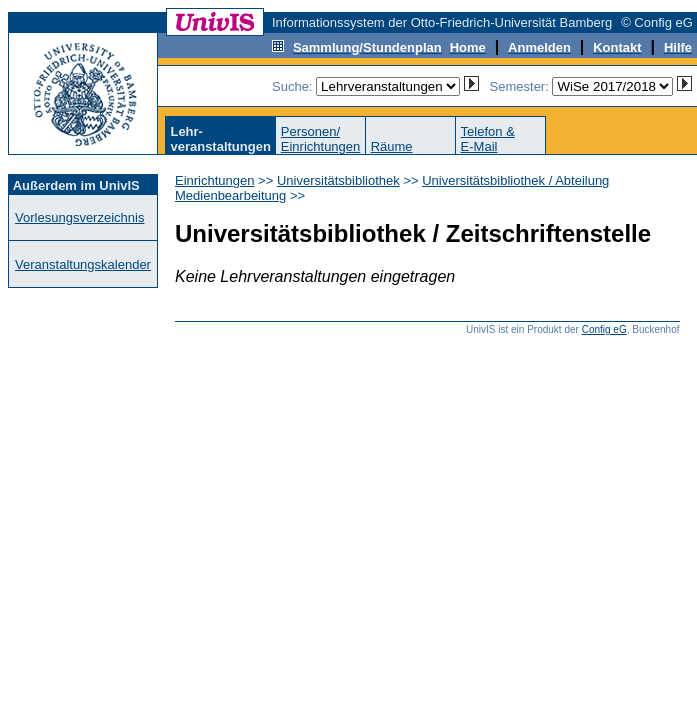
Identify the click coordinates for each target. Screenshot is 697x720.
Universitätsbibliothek (338, 180)
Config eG (604, 329)
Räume (392, 146)
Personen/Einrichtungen (321, 139)
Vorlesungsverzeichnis (79, 217)
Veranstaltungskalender (83, 264)
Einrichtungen (215, 180)
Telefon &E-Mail (488, 139)
